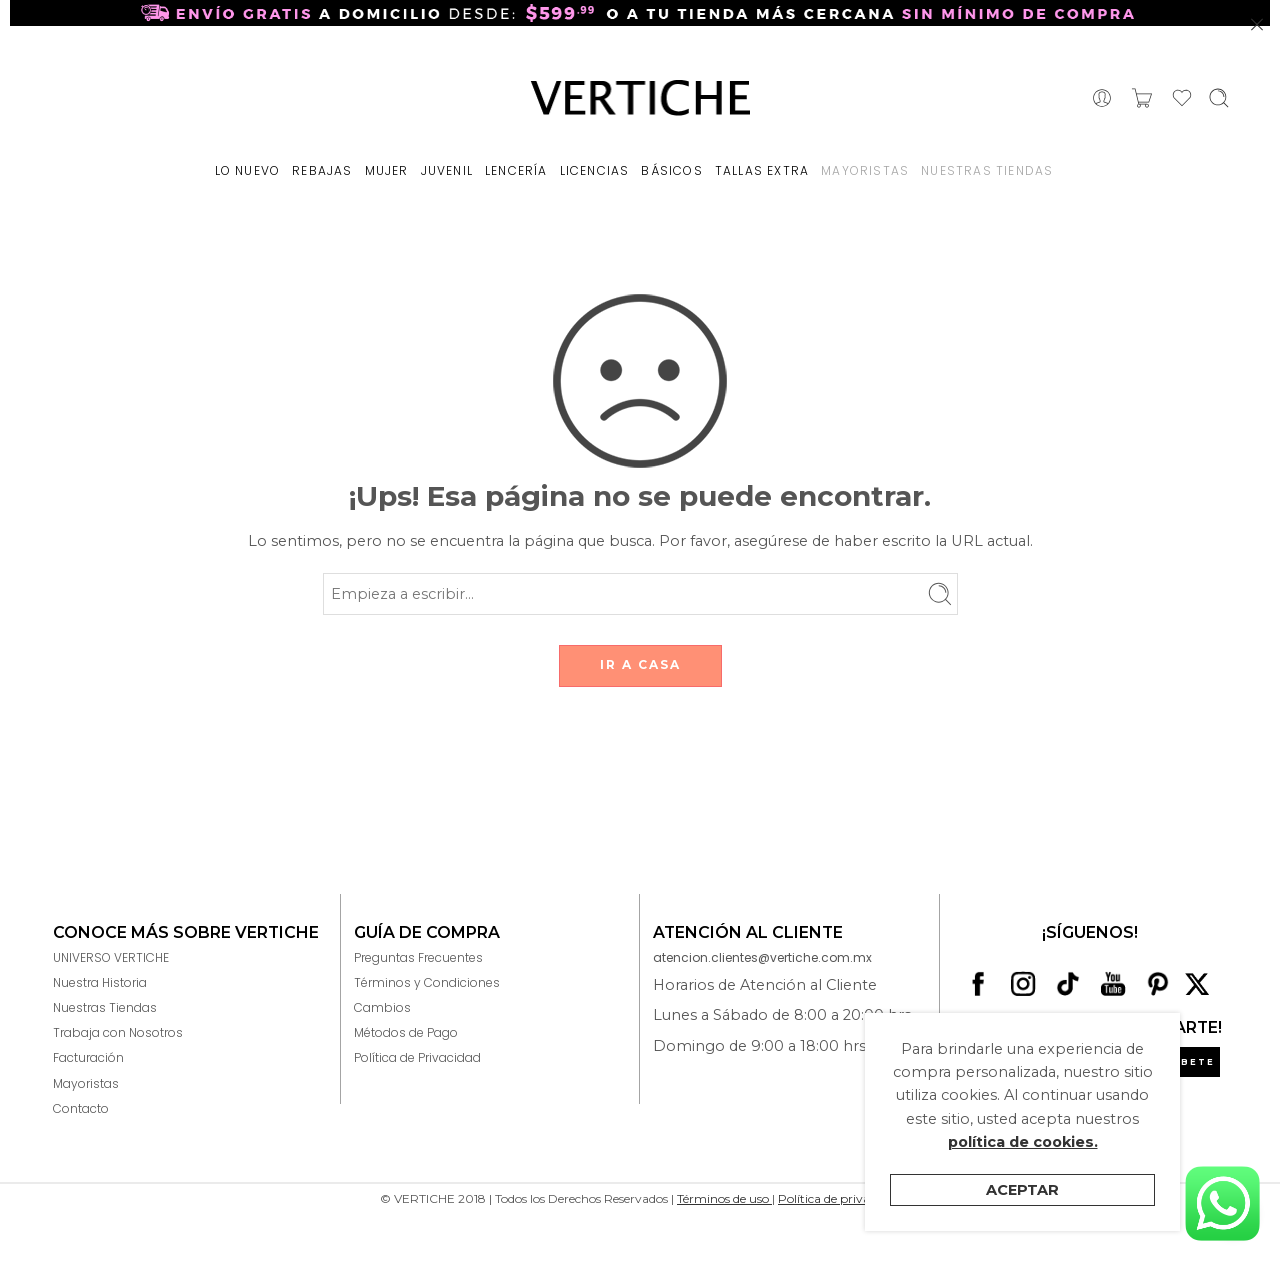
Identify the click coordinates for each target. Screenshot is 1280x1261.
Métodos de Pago (406, 1032)
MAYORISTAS (865, 170)
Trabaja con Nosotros (118, 1032)
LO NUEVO (248, 170)
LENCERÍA (516, 170)
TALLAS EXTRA (762, 170)
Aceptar (1022, 1190)
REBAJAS (322, 170)
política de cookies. (1023, 1142)
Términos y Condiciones (427, 982)
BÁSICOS (671, 170)
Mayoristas (86, 1083)
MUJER (387, 170)
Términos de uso (724, 1198)
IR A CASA (640, 664)
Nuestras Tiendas (105, 1007)
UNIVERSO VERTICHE (111, 957)
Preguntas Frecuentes (418, 957)
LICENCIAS (595, 170)
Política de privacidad (839, 1198)
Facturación (88, 1057)
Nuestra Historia (100, 982)
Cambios (382, 1007)
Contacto (81, 1108)
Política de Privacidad (417, 1057)
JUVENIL (447, 170)
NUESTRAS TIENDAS (987, 170)
